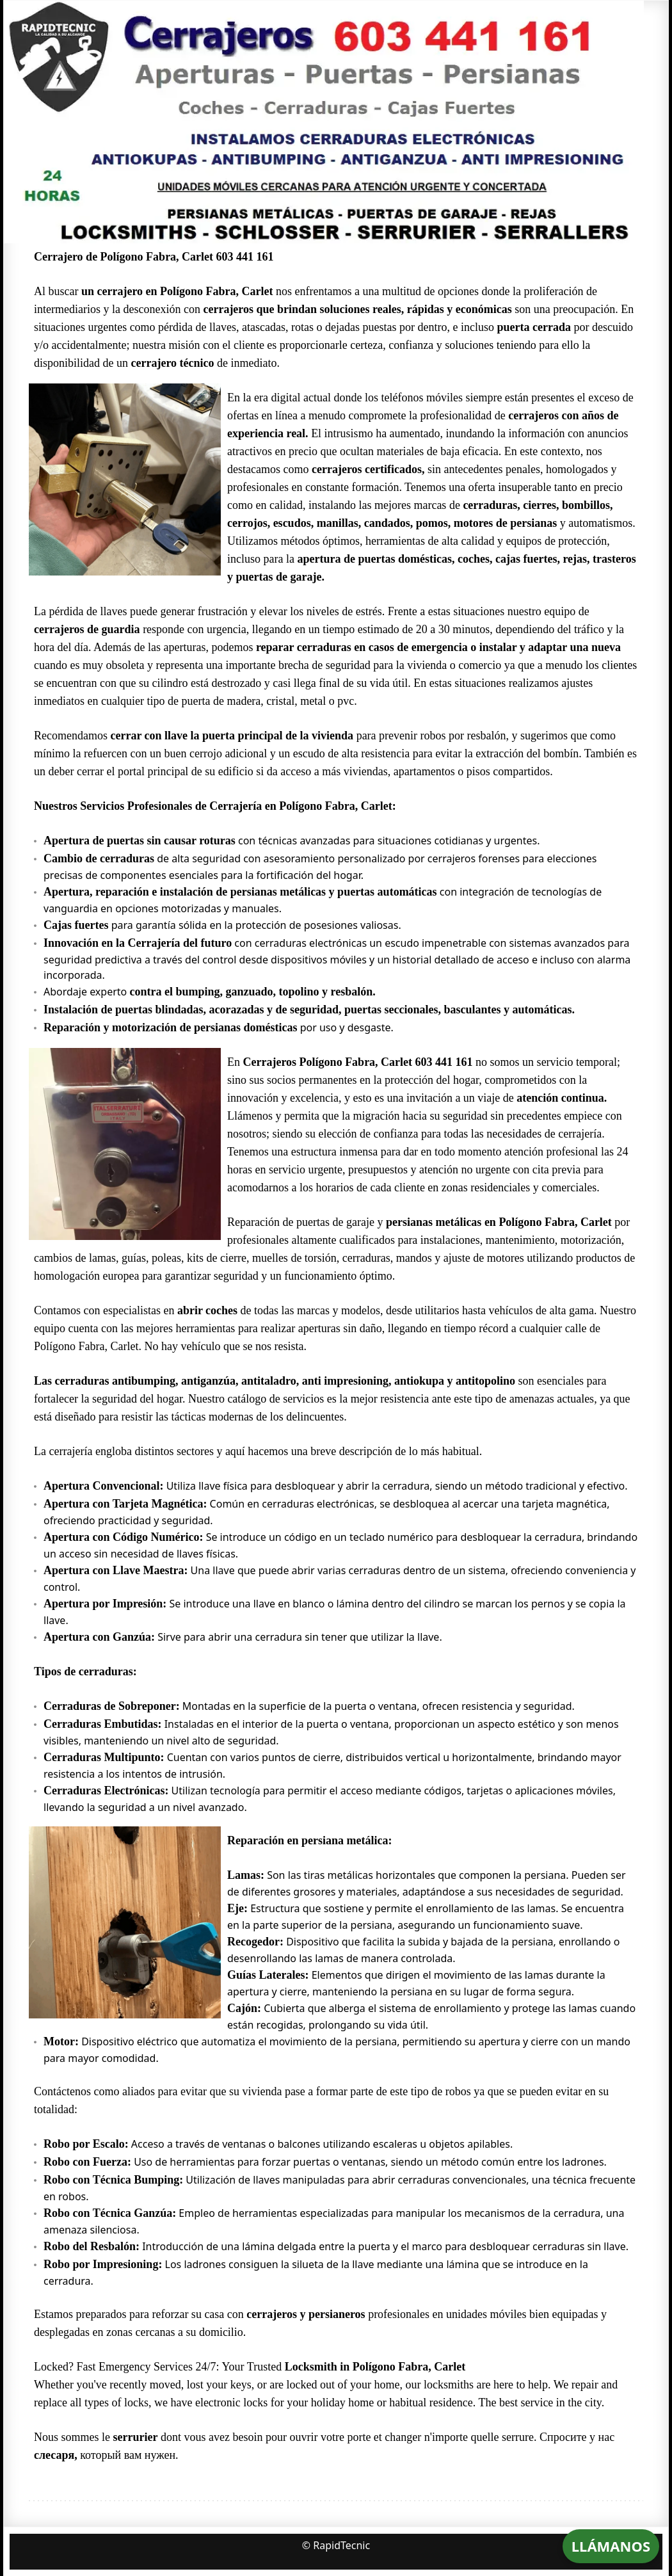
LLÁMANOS (611, 2546)
